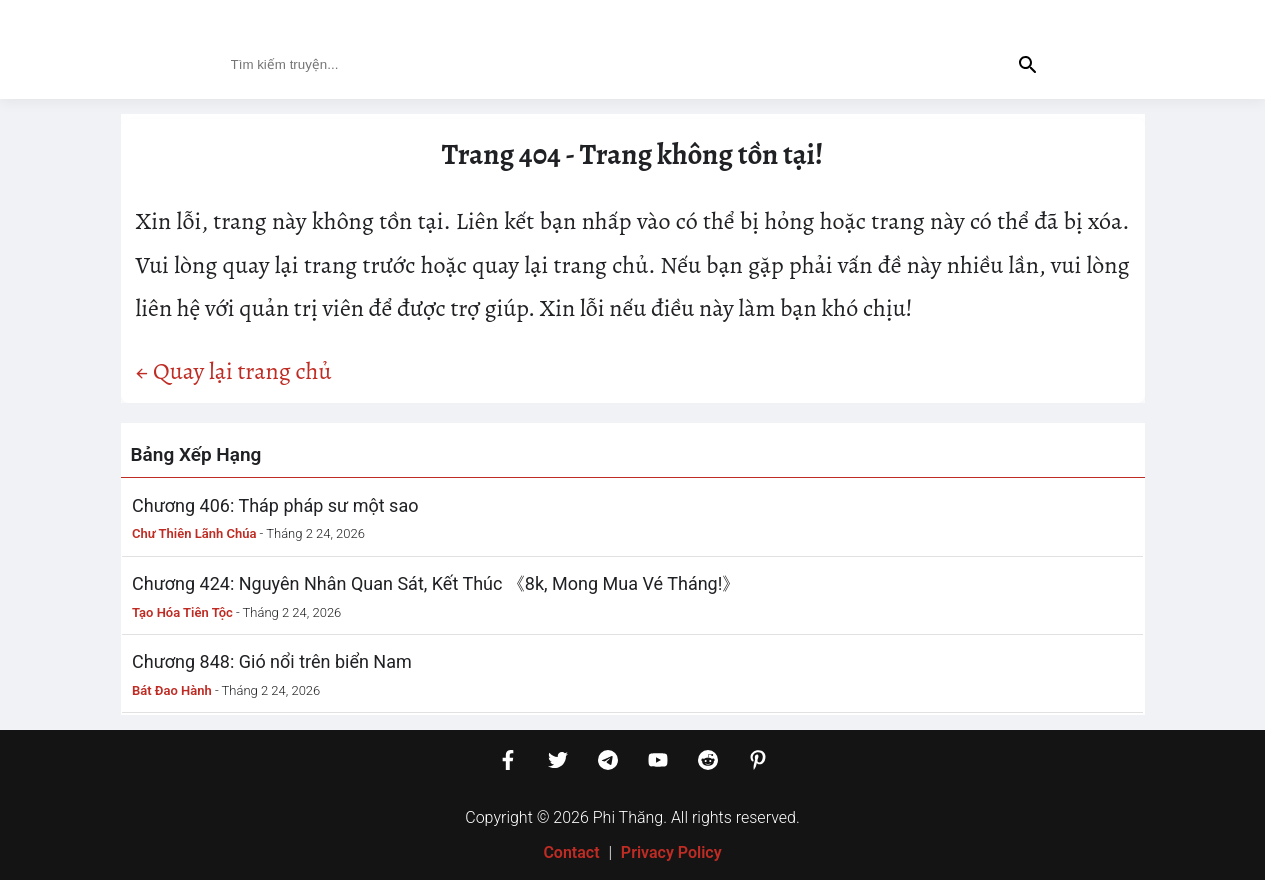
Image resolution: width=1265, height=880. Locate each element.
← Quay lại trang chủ (234, 371)
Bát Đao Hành (172, 690)
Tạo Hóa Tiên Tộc (182, 612)
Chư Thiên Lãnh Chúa (194, 533)
